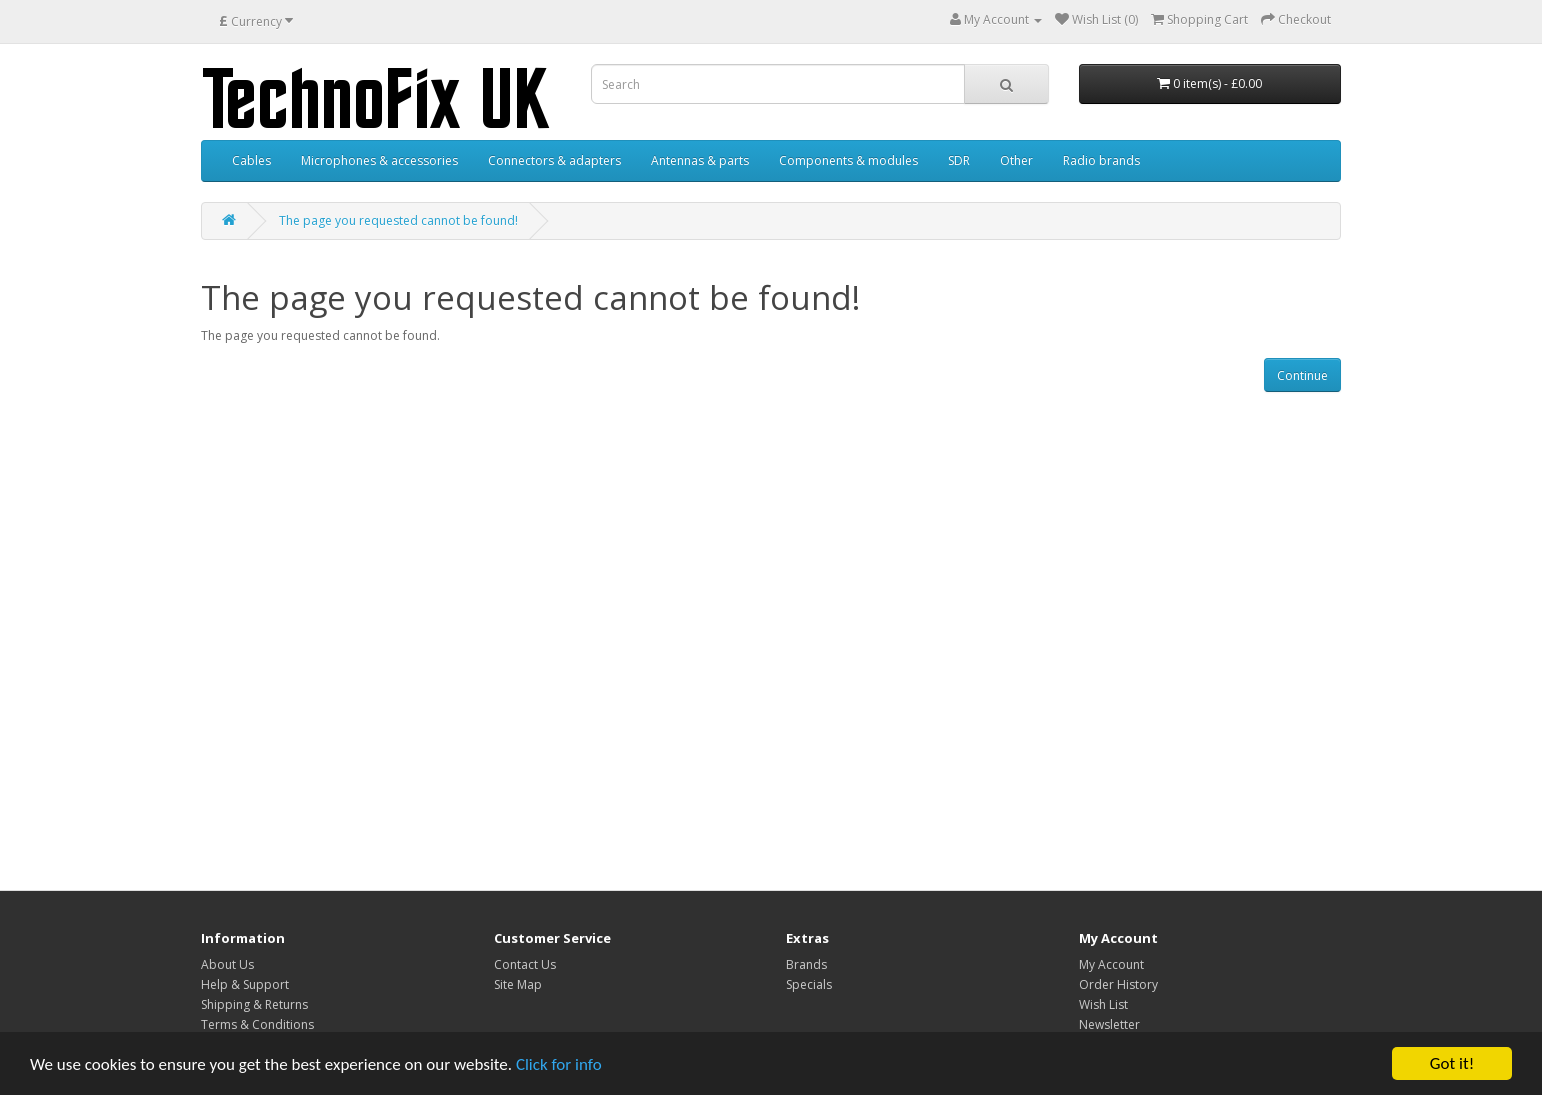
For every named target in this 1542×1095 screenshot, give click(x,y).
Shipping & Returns (254, 1004)
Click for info (559, 1064)
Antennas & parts (700, 160)
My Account (1111, 964)
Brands (806, 964)
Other (1016, 160)
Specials (809, 984)
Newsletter (1109, 1024)
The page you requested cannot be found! (398, 220)
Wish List (1103, 1004)
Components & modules (848, 160)
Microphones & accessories (379, 160)
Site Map (518, 984)
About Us (227, 964)
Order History (1118, 984)
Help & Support (245, 984)
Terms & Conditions (257, 1024)
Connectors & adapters (554, 160)
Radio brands (1101, 160)
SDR (959, 160)
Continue (1302, 375)
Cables (251, 160)
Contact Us (525, 964)
